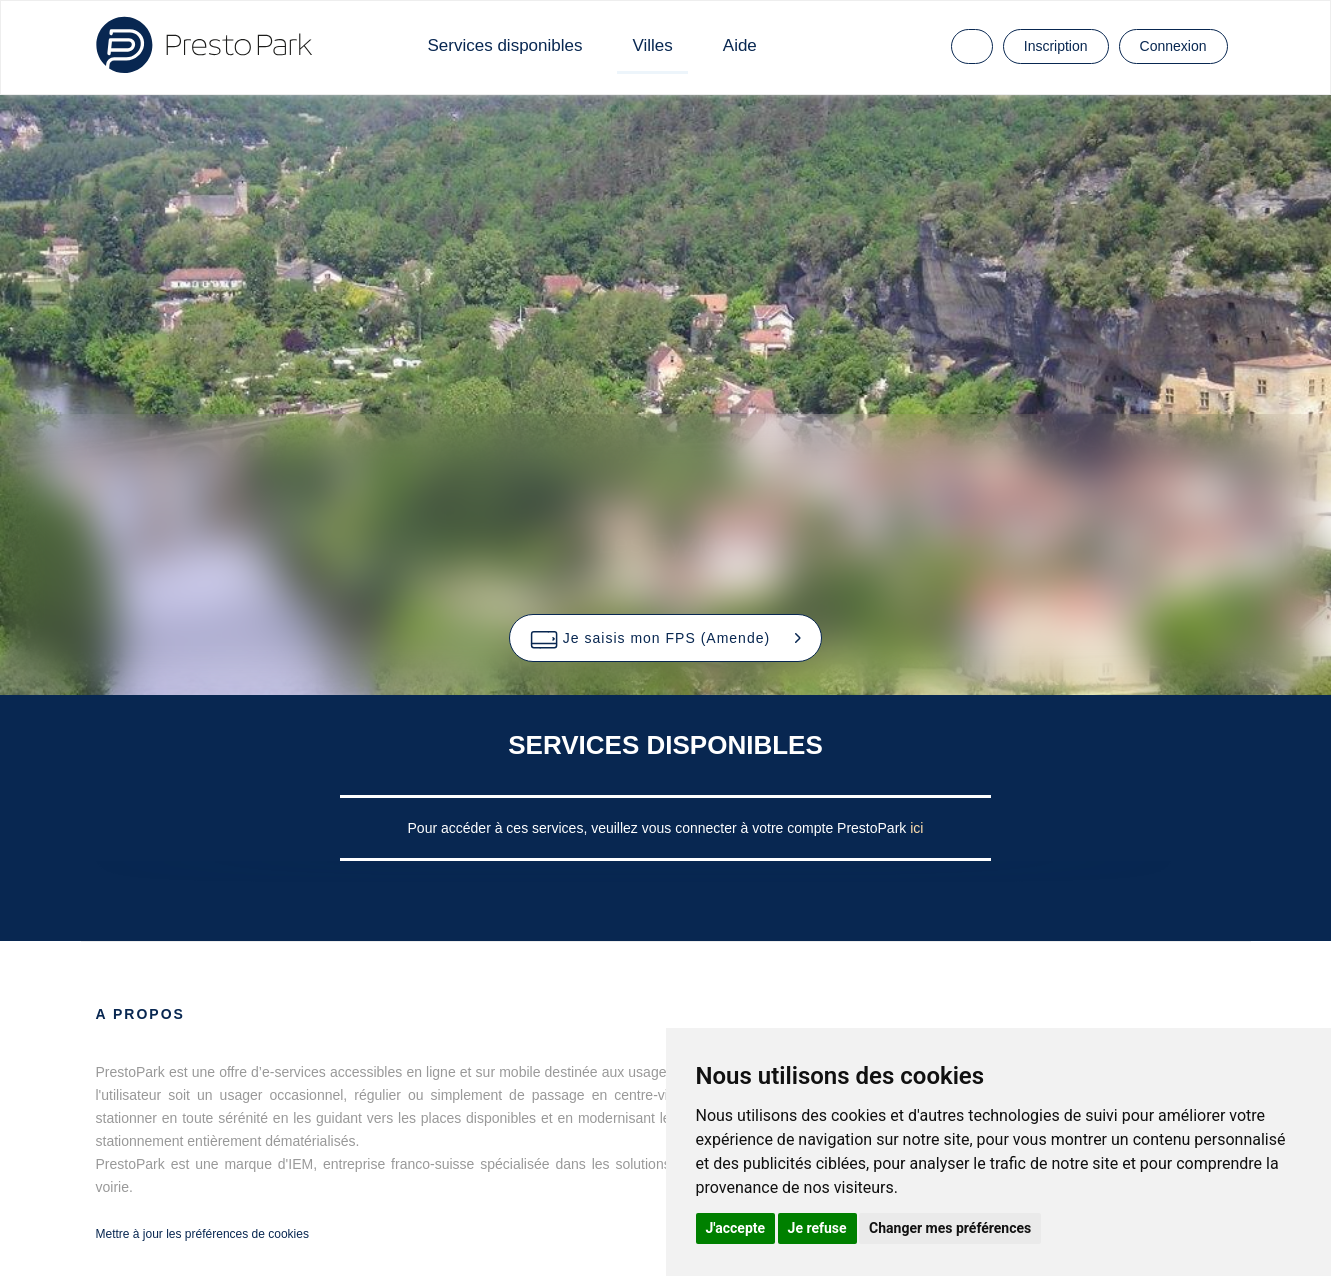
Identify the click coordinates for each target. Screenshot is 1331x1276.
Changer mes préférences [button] (950, 1228)
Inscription (1056, 46)
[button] (665, 638)
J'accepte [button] (736, 1228)
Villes (652, 45)
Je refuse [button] (817, 1228)
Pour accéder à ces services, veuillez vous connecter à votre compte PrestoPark (659, 828)
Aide (740, 45)
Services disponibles (505, 45)
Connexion (1173, 46)
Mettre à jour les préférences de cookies (202, 1234)
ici (916, 828)
